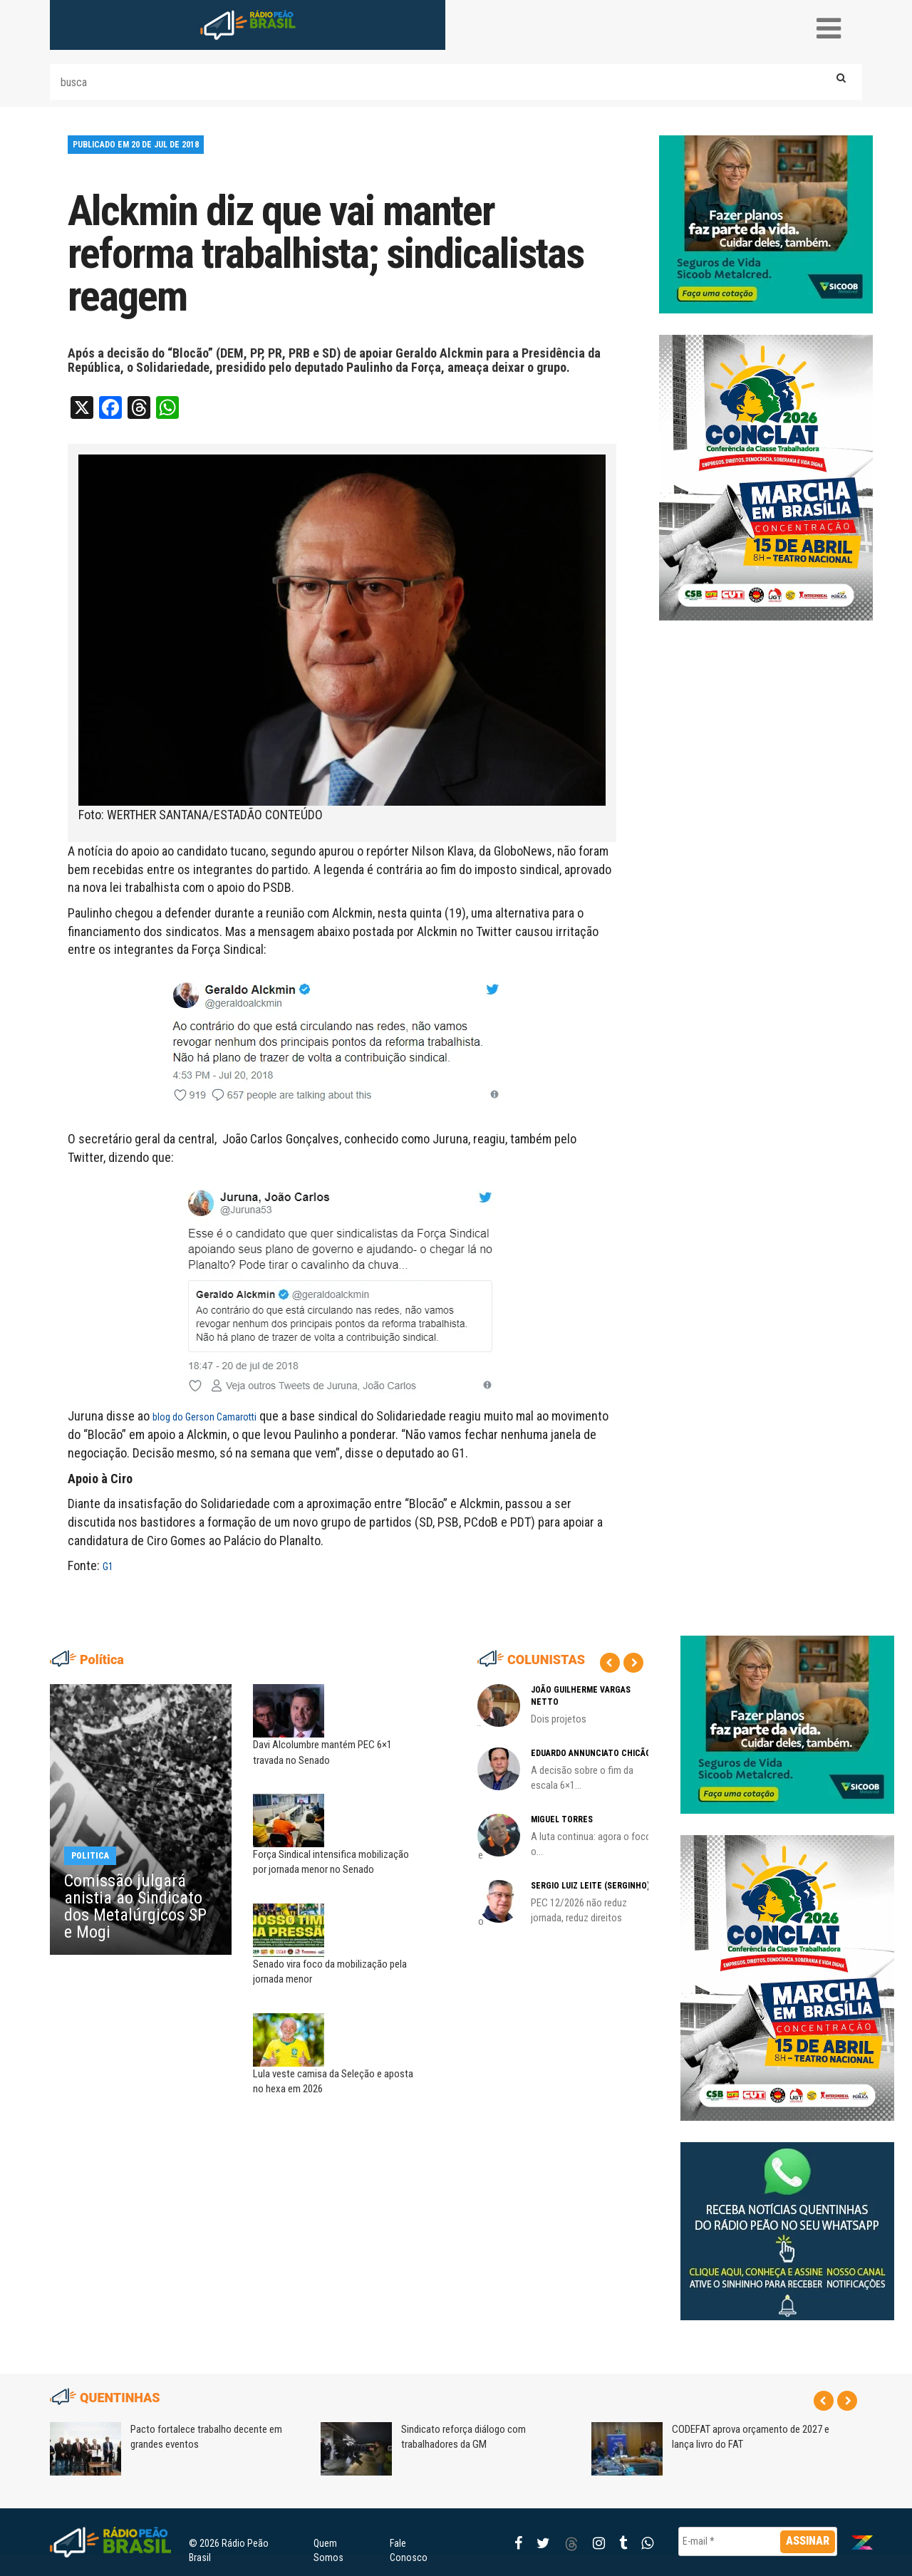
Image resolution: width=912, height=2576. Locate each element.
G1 (108, 1566)
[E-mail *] (757, 2541)
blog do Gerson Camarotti (204, 1417)
